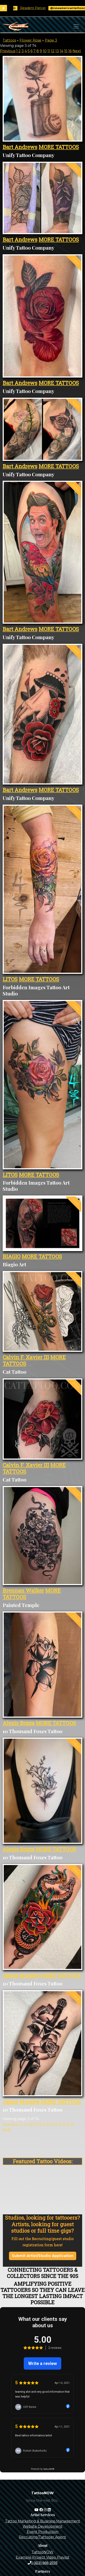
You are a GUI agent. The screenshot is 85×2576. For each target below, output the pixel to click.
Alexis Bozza (18, 1723)
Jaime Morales (21, 1975)
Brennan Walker (23, 1590)
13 (57, 51)
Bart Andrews (20, 146)
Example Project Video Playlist (42, 2557)
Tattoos (9, 40)
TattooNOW (42, 2552)
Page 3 (51, 40)
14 (61, 51)
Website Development (42, 2526)
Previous (7, 51)
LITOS (10, 979)
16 (70, 51)
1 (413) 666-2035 (43, 2562)
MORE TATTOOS (59, 146)
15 (65, 51)
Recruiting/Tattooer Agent (42, 2537)
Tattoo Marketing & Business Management (42, 2521)
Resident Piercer (38, 8)
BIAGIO (11, 1256)
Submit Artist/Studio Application (42, 2256)
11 (48, 51)
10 (45, 51)
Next (76, 51)
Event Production (42, 2532)
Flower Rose (30, 40)
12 (52, 51)
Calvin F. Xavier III (26, 1357)
